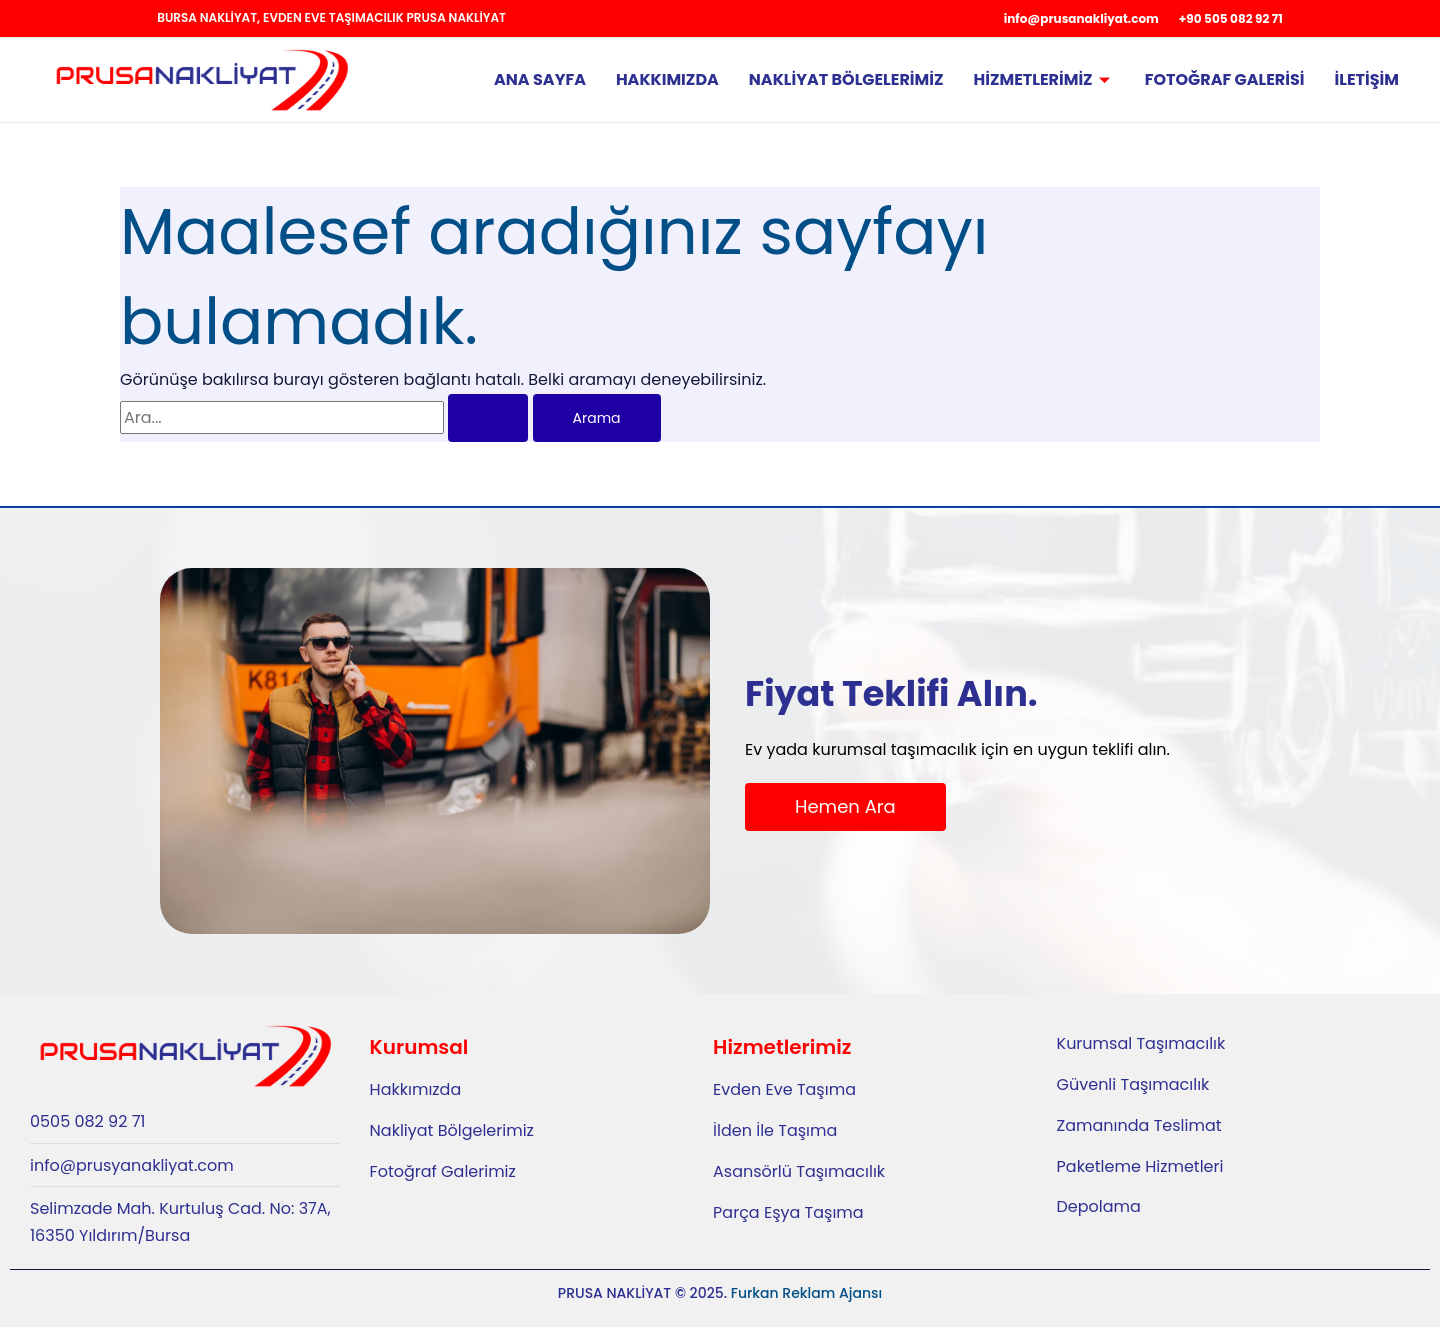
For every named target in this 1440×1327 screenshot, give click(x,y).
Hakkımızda (667, 79)
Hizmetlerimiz (1044, 79)
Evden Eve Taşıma (784, 1089)
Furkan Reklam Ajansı (806, 1293)
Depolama (1099, 1206)
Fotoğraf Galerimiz (443, 1171)
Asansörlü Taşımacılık (799, 1171)
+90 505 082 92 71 (1231, 18)
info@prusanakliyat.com (1081, 18)
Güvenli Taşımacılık (1133, 1084)
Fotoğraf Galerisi (1225, 79)
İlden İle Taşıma (775, 1130)
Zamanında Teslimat (1139, 1125)
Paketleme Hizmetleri (1140, 1166)
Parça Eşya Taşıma (788, 1212)
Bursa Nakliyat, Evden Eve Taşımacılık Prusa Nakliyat (331, 17)
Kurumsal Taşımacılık (1141, 1043)
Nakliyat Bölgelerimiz (846, 79)
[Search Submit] (488, 418)
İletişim (1367, 79)
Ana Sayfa (540, 79)
